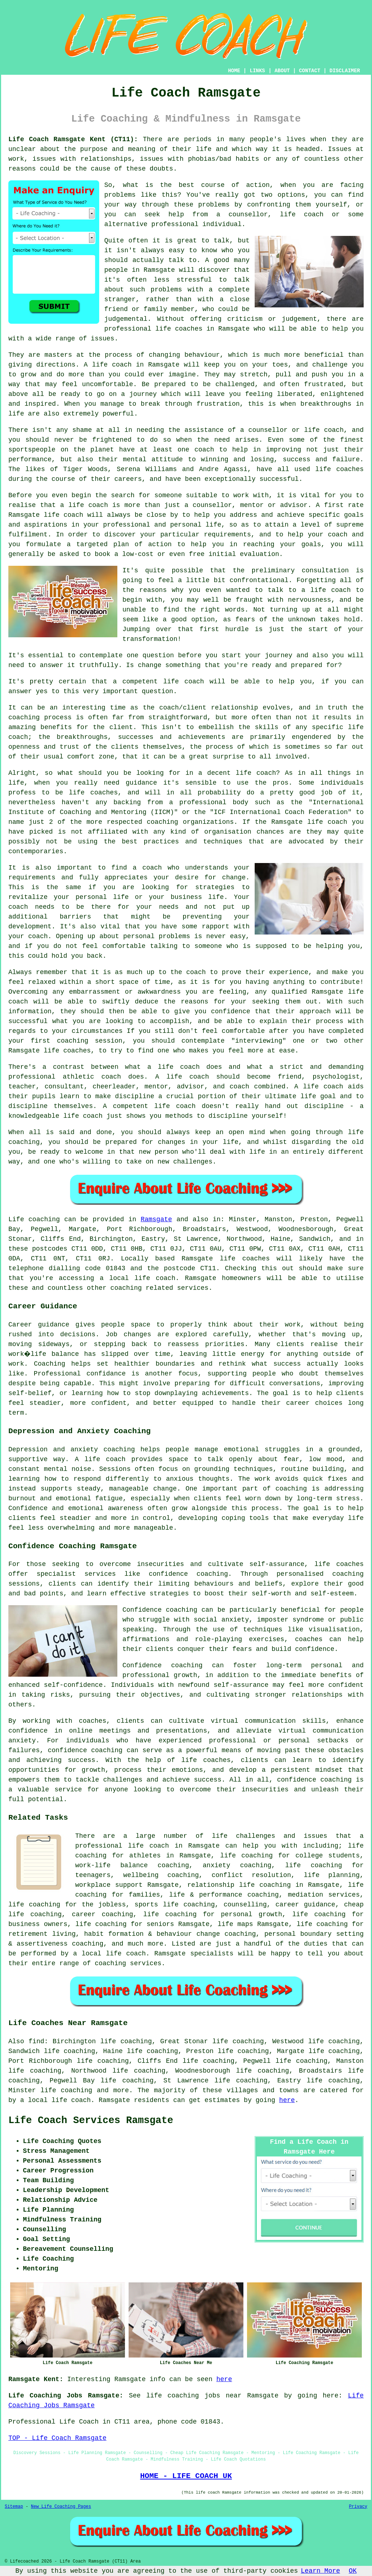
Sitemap (14, 2506)
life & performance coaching (224, 1894)
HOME (234, 71)
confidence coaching (188, 1574)
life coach (302, 214)
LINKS (257, 71)
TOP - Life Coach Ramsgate (57, 2438)
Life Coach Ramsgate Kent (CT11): (73, 139)
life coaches (179, 328)
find (36, 2041)
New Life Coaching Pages (61, 2506)
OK (353, 2571)
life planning (332, 1875)
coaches (350, 469)
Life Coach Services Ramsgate (90, 2120)
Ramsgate (156, 1219)
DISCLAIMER (344, 71)
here (287, 2100)
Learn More (320, 2571)
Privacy (358, 2506)
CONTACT (309, 71)
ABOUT (282, 71)
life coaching (313, 1865)
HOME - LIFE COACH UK (186, 2475)
